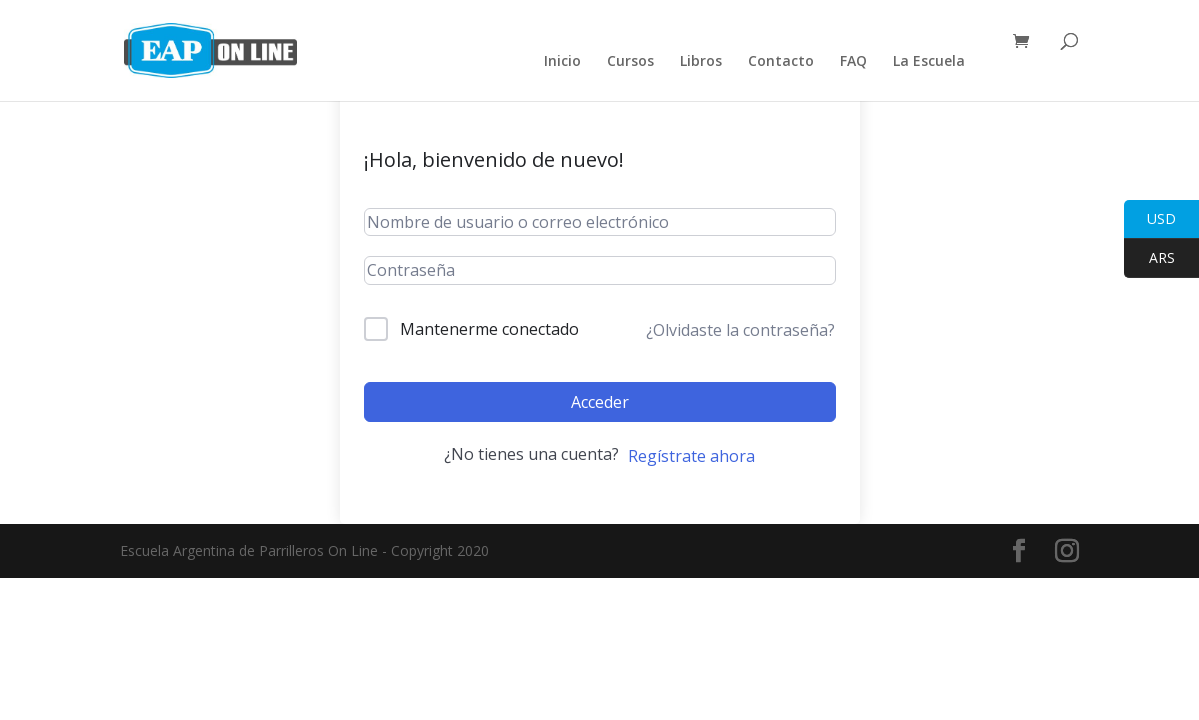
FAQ (853, 62)
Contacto (781, 62)
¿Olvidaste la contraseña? (740, 330)
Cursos (630, 62)
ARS (1149, 258)
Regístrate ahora (691, 456)
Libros (701, 62)
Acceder (600, 402)
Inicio (562, 62)
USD (1150, 219)
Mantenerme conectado (489, 329)
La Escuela (929, 62)
